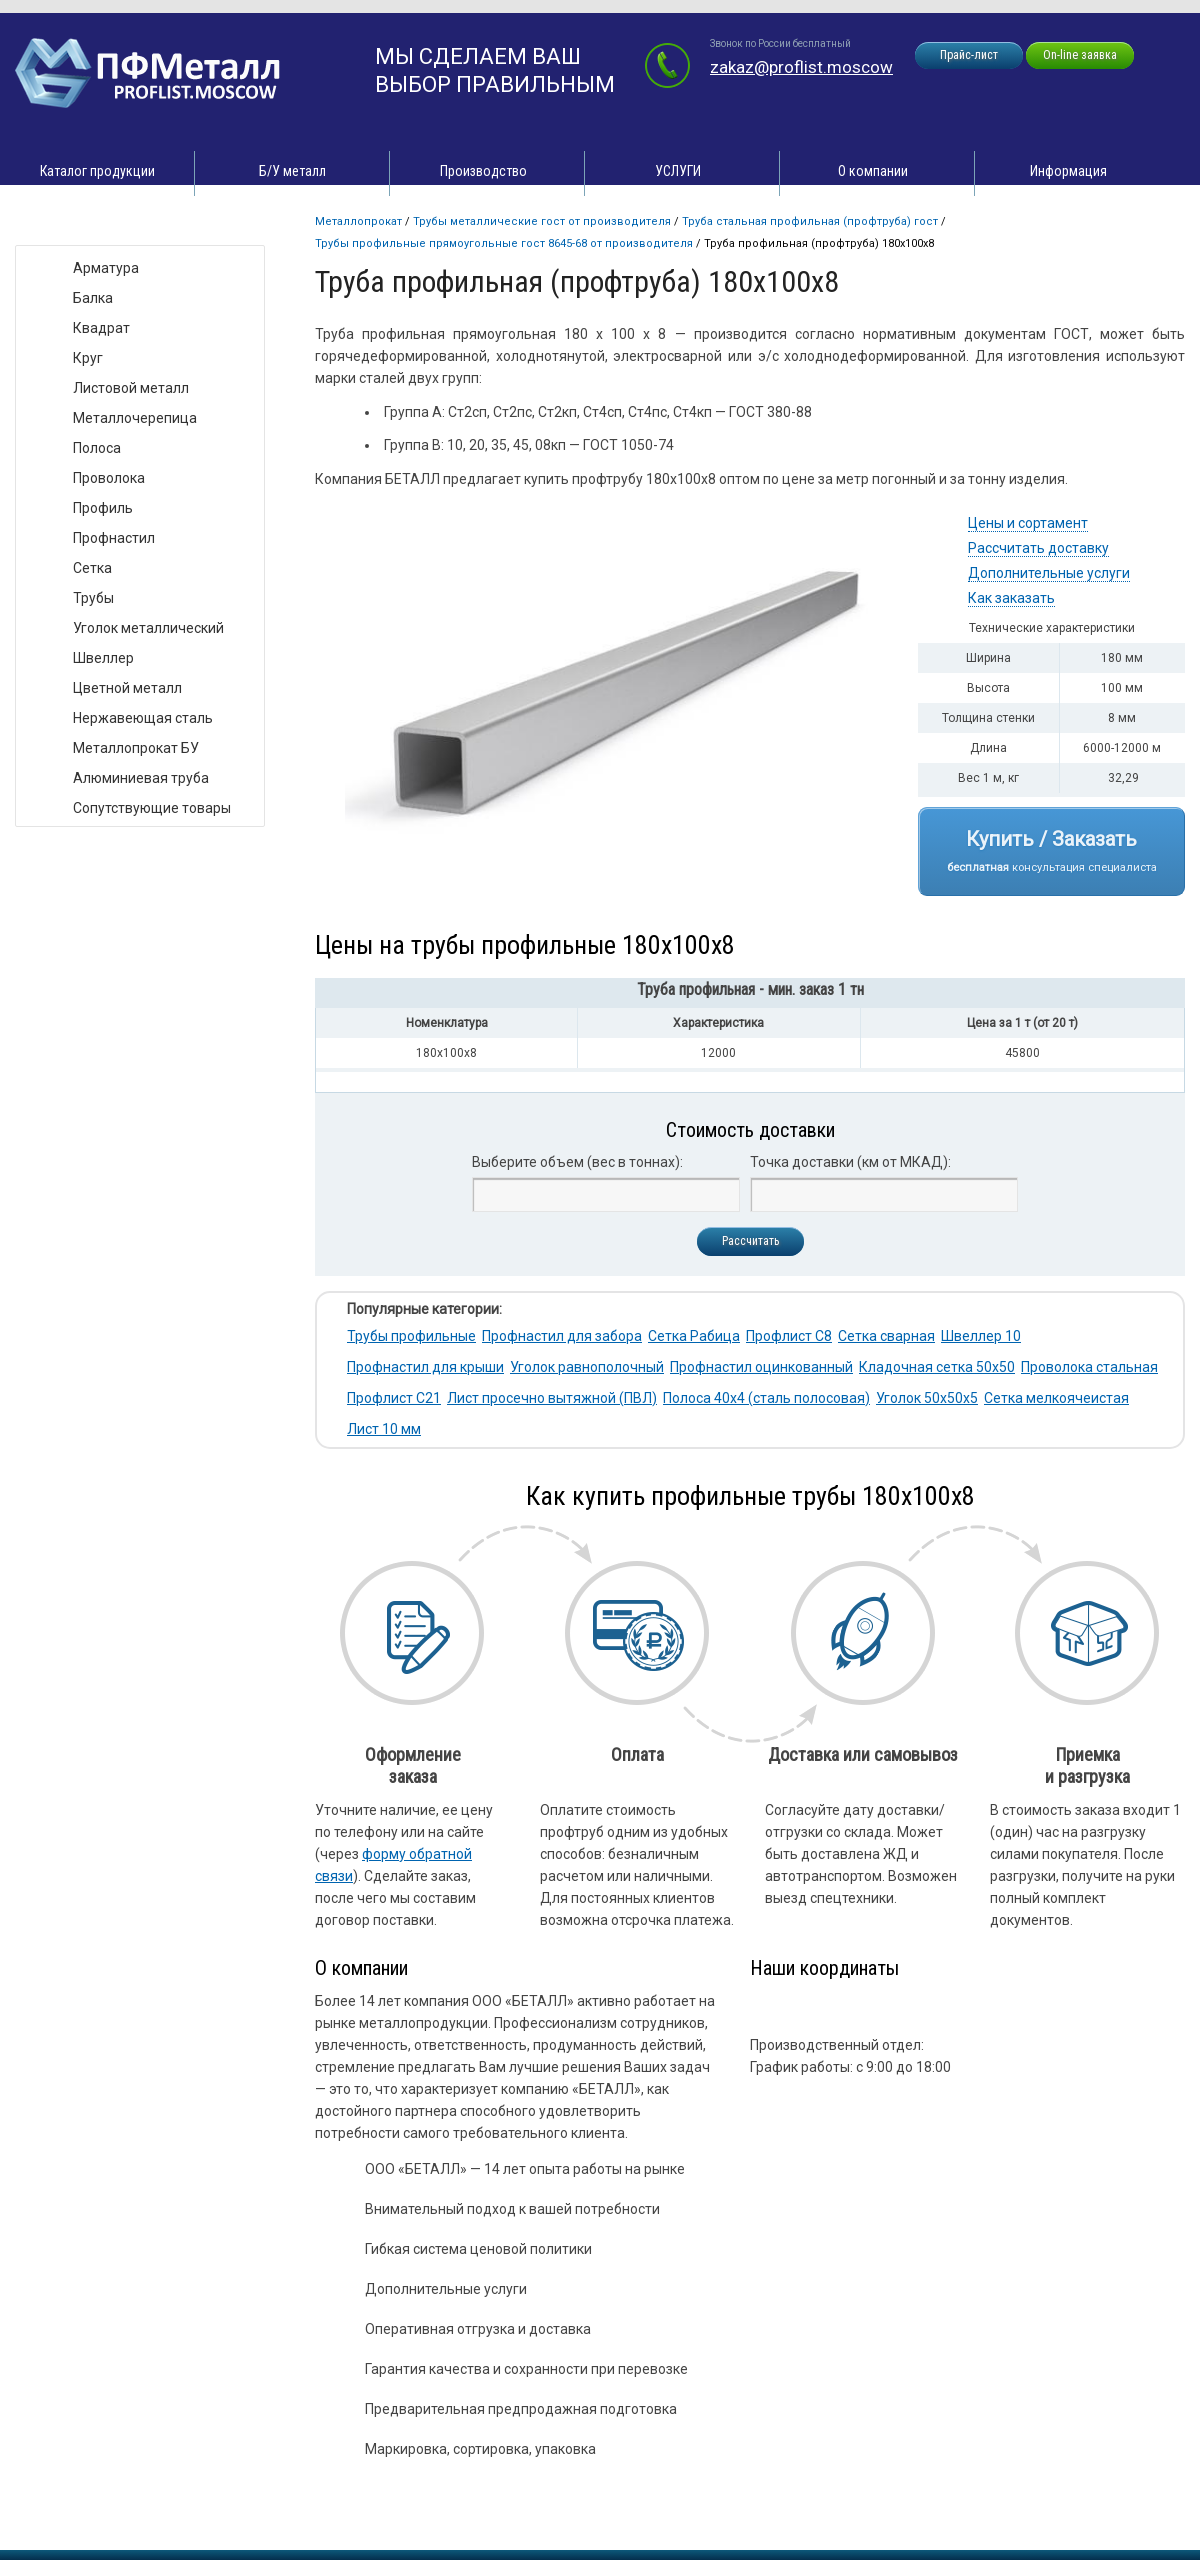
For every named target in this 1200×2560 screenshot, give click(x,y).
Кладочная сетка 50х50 (937, 1367)
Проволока (109, 478)
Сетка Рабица (694, 1336)
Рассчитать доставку (1038, 548)
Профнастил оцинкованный (761, 1367)
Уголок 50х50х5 (927, 1398)
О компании (873, 171)
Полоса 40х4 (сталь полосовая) (766, 1398)
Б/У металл (292, 171)
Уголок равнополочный (587, 1367)
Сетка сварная (886, 1336)
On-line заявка (1080, 55)
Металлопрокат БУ (136, 748)
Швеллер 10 (981, 1336)
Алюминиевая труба (141, 778)
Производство (483, 171)
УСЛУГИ (678, 171)
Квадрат (101, 328)
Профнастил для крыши (425, 1367)
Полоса (97, 448)
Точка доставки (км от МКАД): (850, 1162)
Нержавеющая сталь (143, 718)
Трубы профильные (411, 1336)
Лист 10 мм (384, 1429)
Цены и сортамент (1028, 523)
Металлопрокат (358, 221)
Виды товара (76, 224)
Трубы (93, 598)
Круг (88, 358)
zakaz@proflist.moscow (801, 67)
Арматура (106, 268)
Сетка (92, 568)
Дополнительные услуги (1049, 573)
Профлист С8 (789, 1336)
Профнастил (114, 538)
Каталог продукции (97, 171)
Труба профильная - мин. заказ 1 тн (750, 989)
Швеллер (103, 658)
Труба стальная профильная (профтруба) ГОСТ (810, 221)
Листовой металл (131, 388)
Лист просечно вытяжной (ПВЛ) (552, 1398)
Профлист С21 (394, 1398)
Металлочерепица (135, 418)
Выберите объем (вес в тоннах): (577, 1162)
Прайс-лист (969, 55)
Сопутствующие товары (152, 808)
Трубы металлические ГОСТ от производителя (542, 221)
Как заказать (1011, 598)
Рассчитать (750, 1241)
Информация (1068, 171)
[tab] (750, 993)
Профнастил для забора (562, 1336)
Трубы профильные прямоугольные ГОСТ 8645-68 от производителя (504, 243)
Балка (93, 298)
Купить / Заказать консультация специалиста (1052, 850)
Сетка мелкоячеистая (1056, 1398)
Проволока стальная (1089, 1367)
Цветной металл (127, 688)
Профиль (103, 508)
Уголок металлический (148, 628)
